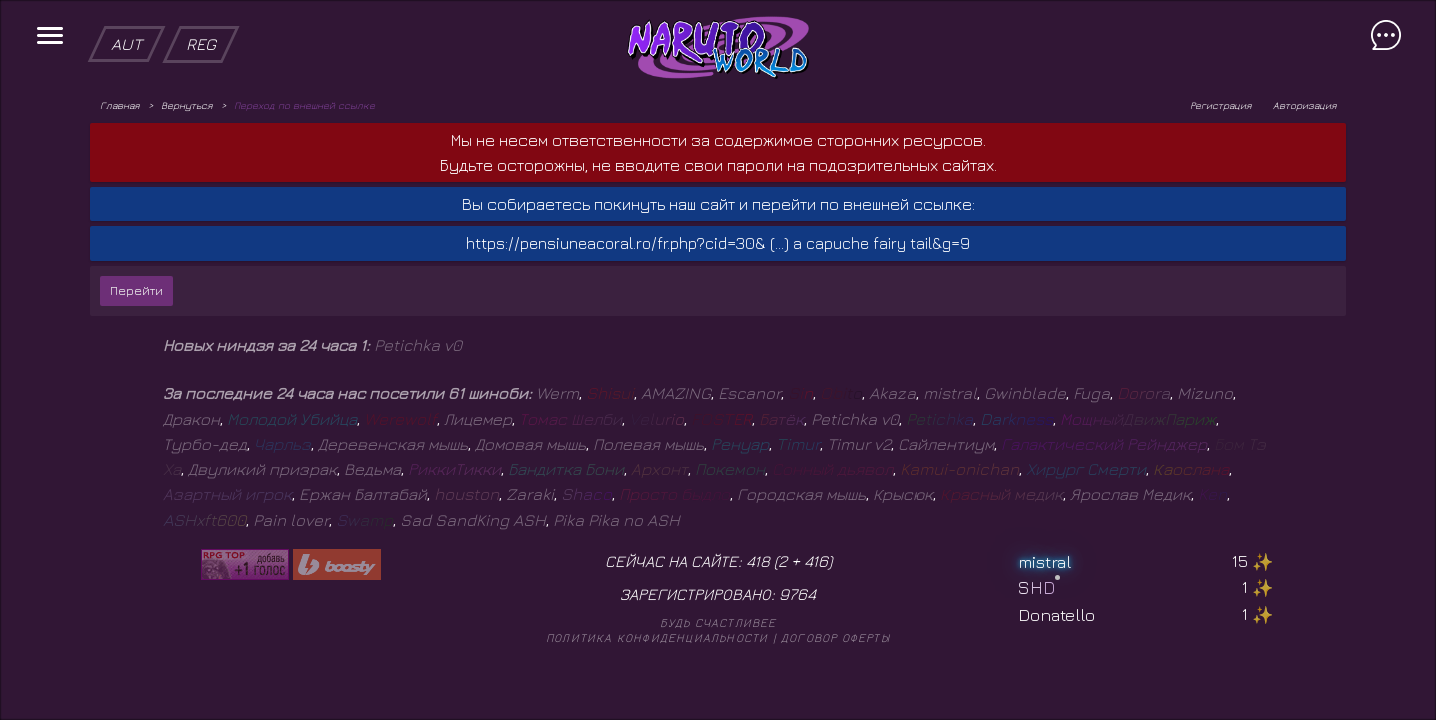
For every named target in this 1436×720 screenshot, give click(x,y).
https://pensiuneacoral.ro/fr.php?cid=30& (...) (627, 243)
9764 (797, 594)
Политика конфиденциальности (657, 637)
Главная (119, 105)
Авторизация (1304, 105)
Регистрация (1220, 105)
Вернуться (186, 105)
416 (816, 561)
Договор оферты (835, 637)
